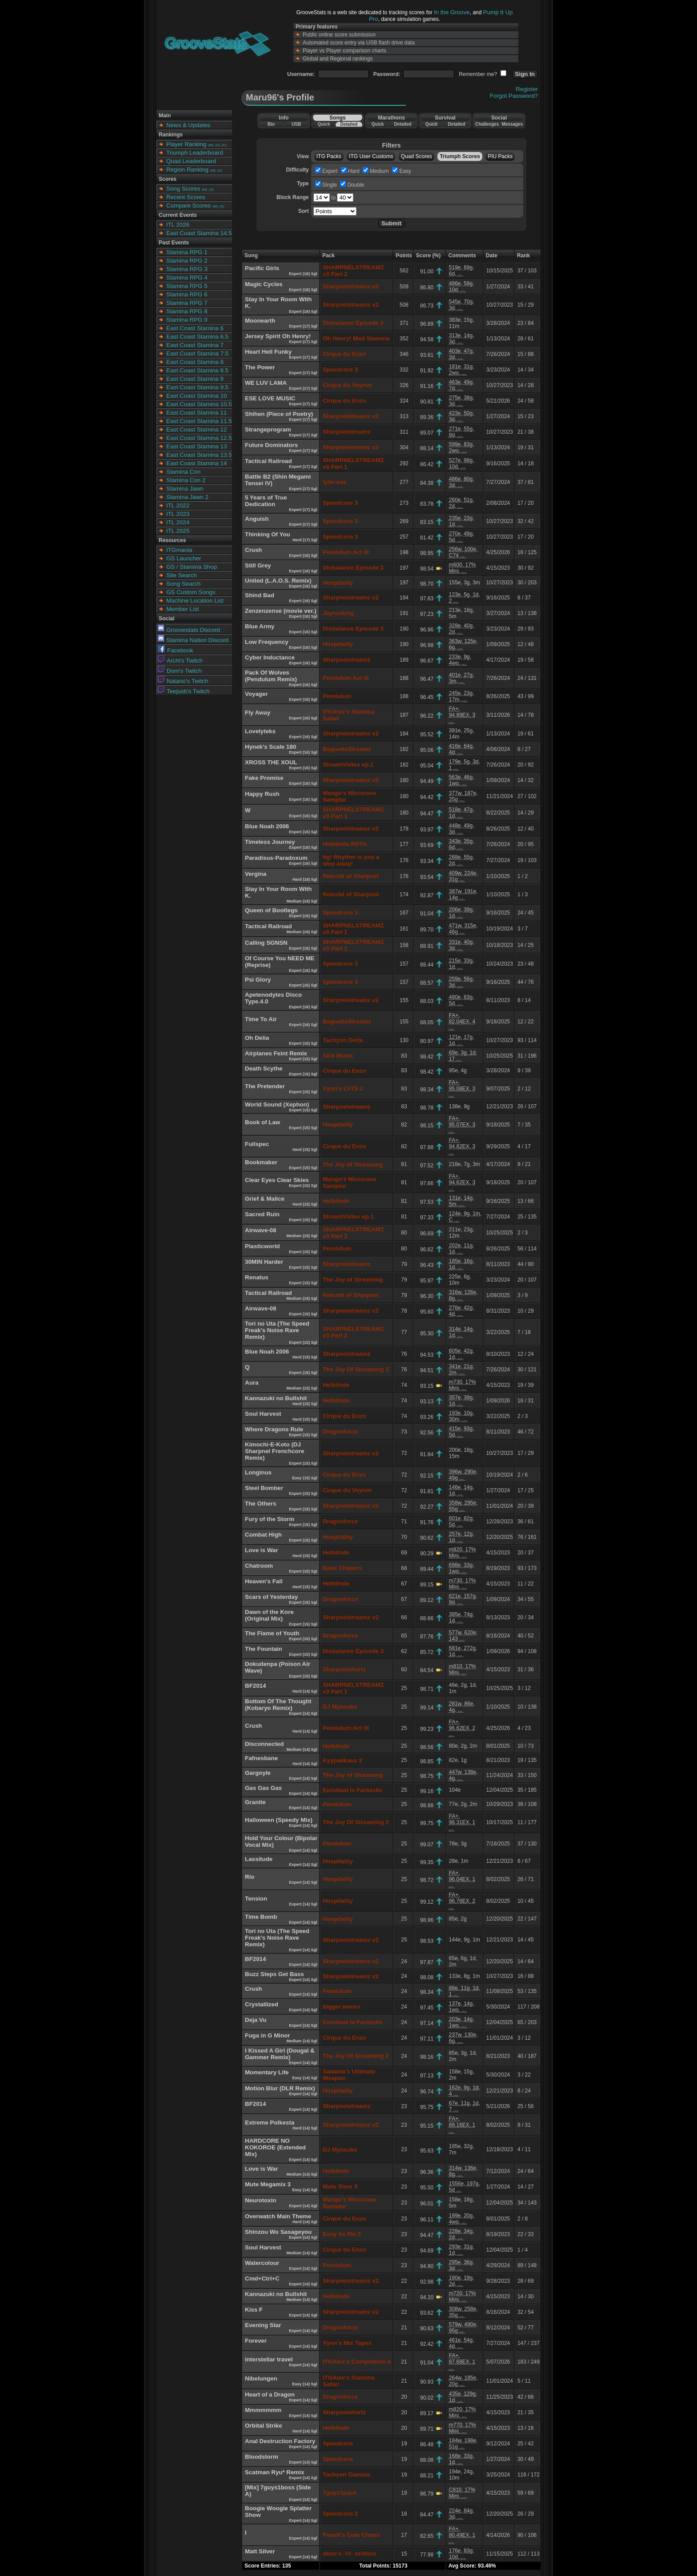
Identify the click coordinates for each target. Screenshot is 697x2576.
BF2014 (255, 1685)
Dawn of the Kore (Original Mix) (269, 1615)
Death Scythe (263, 1068)
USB (296, 124)
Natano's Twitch (183, 681)
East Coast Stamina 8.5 (197, 370)
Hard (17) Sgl (305, 540)
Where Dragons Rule (274, 1429)
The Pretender (265, 1086)
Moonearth (260, 320)
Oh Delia (257, 1037)
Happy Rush (262, 794)
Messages (512, 124)
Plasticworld (262, 1246)
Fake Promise (264, 778)
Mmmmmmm (263, 2410)
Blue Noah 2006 (267, 826)
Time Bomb (261, 1916)
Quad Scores (416, 156)
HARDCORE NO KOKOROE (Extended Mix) (275, 2147)
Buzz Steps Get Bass (274, 1974)
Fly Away (257, 712)
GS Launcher (183, 558)
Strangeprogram (268, 429)
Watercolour (262, 2263)
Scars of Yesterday (271, 1597)
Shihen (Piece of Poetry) (279, 414)
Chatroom (259, 1565)
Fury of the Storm (269, 1519)
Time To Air (261, 1019)
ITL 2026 (177, 224)
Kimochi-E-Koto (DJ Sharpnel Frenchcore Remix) (274, 1451)
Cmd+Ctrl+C (262, 2278)
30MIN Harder (264, 1261)
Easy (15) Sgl (305, 1478)
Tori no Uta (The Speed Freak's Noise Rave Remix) (277, 1330)
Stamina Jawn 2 (187, 497)
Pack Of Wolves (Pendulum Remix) (271, 676)
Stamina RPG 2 (187, 260)
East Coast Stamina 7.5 (197, 353)
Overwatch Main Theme (278, 2216)
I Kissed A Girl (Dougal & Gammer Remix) (280, 2054)
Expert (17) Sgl (303, 326)
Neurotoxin (260, 2200)
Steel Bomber (264, 1488)
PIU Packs (500, 156)
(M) (210, 145)
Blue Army (259, 626)
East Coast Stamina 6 (195, 328)
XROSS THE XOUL (271, 762)
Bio (271, 124)
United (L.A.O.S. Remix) (278, 580)
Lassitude (258, 1859)
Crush (253, 550)
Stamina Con (183, 471)
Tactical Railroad (268, 461)
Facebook (175, 650)
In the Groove (452, 12)
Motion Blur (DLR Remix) (280, 2088)
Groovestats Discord (189, 630)
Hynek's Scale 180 (270, 746)
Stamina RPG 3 (187, 269)
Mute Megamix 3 (268, 2184)
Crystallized (261, 2004)
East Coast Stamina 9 (195, 378)
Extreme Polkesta (269, 2122)
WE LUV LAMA (266, 382)
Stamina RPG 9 (187, 319)
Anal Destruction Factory (280, 2441)
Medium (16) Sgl (302, 901)
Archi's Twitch (180, 660)
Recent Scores (185, 197)
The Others (260, 1503)
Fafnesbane (261, 1758)
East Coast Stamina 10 (196, 395)
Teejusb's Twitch (183, 691)
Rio (249, 1876)
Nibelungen (261, 2378)
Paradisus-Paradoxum (276, 858)
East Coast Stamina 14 (196, 463)
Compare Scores (188, 205)
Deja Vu (255, 2020)
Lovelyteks (260, 731)
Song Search (183, 583)
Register (527, 89)
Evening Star (263, 2325)
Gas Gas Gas (263, 1788)
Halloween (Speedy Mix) (278, 1820)
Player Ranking (186, 144)
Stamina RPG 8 (187, 311)
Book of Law (262, 1122)
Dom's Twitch (180, 670)
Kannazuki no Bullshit (276, 1398)
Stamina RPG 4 (187, 277)
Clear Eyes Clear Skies (277, 1180)
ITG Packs (328, 156)
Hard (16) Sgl (305, 879)
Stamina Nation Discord (193, 640)
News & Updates (188, 125)
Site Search (181, 575)
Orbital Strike (263, 2425)
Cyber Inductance (270, 657)
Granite (255, 1802)
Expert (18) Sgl (303, 274)
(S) (217, 145)
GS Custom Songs (190, 592)
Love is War (261, 1550)
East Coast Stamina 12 (196, 429)
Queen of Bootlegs (271, 910)
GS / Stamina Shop (191, 566)
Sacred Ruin (262, 1214)
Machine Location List (195, 600)
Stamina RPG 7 (187, 303)
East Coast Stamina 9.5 (197, 387)
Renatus (256, 1277)
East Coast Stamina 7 (195, 345)
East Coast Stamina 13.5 (199, 454)
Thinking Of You (267, 534)
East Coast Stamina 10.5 (199, 404)
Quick (323, 124)
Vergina (255, 874)
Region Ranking (187, 169)
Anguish (256, 518)
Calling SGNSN (266, 942)
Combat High (263, 1534)
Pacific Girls (262, 268)
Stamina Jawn (185, 488)
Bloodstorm (261, 2456)
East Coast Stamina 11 (196, 412)
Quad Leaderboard (191, 161)
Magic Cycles (263, 284)
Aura (251, 1382)
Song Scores (183, 188)
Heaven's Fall (264, 1581)
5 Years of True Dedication (266, 500)
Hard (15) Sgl (305, 1149)
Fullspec (257, 1144)
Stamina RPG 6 (187, 294)
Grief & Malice (264, 1198)
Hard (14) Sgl (305, 1691)
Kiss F (254, 2309)
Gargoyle (258, 1772)
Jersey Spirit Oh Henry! (278, 336)
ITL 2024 (177, 522)
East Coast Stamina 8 (195, 362)
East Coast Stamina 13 (196, 446)
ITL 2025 (177, 530)
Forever (256, 2340)
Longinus (258, 1472)
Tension (256, 1898)
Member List (182, 609)
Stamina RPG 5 (187, 286)
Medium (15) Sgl (302, 1236)
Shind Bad (259, 595)
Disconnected (264, 1744)
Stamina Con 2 (185, 480)
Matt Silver (260, 2551)
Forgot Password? (514, 95)
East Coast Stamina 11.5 (199, 421)
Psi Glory (258, 979)
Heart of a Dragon (270, 2394)
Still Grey (258, 565)
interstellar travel (268, 2359)
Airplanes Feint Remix (276, 1053)
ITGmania (179, 550)
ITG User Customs (371, 156)
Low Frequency (266, 642)
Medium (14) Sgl (302, 1749)
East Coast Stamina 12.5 (199, 438)
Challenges (487, 124)
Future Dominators (271, 445)
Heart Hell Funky (268, 351)
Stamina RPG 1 (187, 252)
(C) (224, 145)
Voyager (256, 694)
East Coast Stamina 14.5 (199, 233)
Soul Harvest (263, 1413)
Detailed (348, 124)
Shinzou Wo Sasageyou (278, 2232)
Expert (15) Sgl (303, 1059)
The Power (260, 367)
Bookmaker (261, 1162)
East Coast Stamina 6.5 (197, 336)
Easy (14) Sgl (305, 2078)
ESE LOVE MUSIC (270, 398)
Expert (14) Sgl (303, 1713)
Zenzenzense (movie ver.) (280, 610)
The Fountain (263, 1648)
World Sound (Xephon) (277, 1104)
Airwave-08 (260, 1230)
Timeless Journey (270, 842)
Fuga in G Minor (267, 2035)
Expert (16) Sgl (303, 555)
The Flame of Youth (272, 1633)
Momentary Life (267, 2072)
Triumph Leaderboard (194, 152)
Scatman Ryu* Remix (274, 2472)
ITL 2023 (177, 514)
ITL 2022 (177, 505)
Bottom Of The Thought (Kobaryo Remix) (278, 1704)
